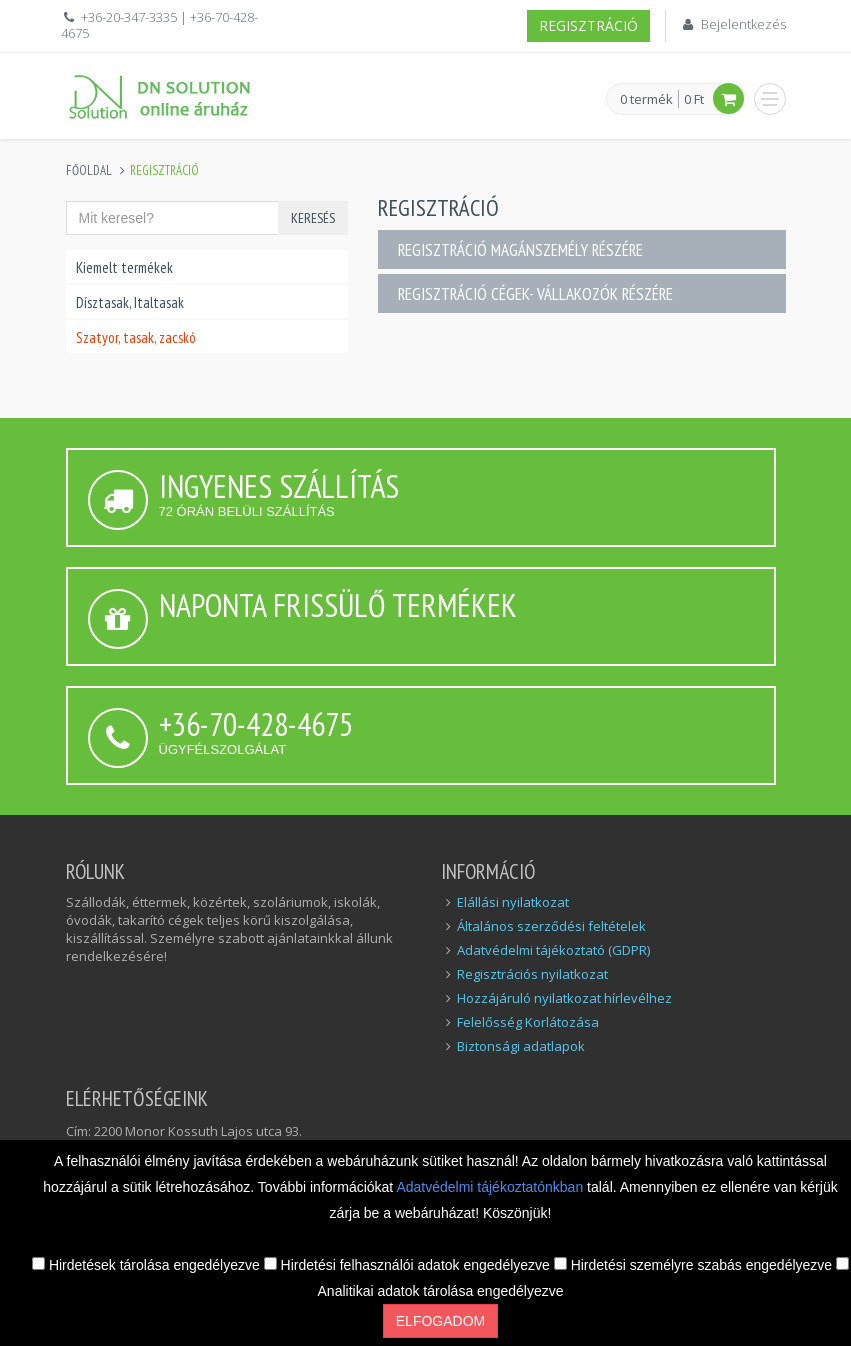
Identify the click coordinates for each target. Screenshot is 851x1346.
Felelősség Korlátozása (528, 1022)
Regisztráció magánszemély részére (520, 250)
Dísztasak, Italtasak (130, 302)
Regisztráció (588, 25)
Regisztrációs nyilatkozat (532, 974)
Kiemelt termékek (124, 267)
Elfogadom (440, 1321)
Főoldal (89, 170)
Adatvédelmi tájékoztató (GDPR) (553, 950)
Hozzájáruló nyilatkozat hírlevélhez (564, 998)
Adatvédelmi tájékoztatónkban (491, 1187)
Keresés (313, 218)
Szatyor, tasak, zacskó (136, 337)
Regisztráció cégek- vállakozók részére (535, 294)
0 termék (646, 100)
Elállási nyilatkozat (513, 902)
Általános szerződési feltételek (551, 926)
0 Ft (694, 99)
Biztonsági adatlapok (521, 1046)
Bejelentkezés (743, 24)
